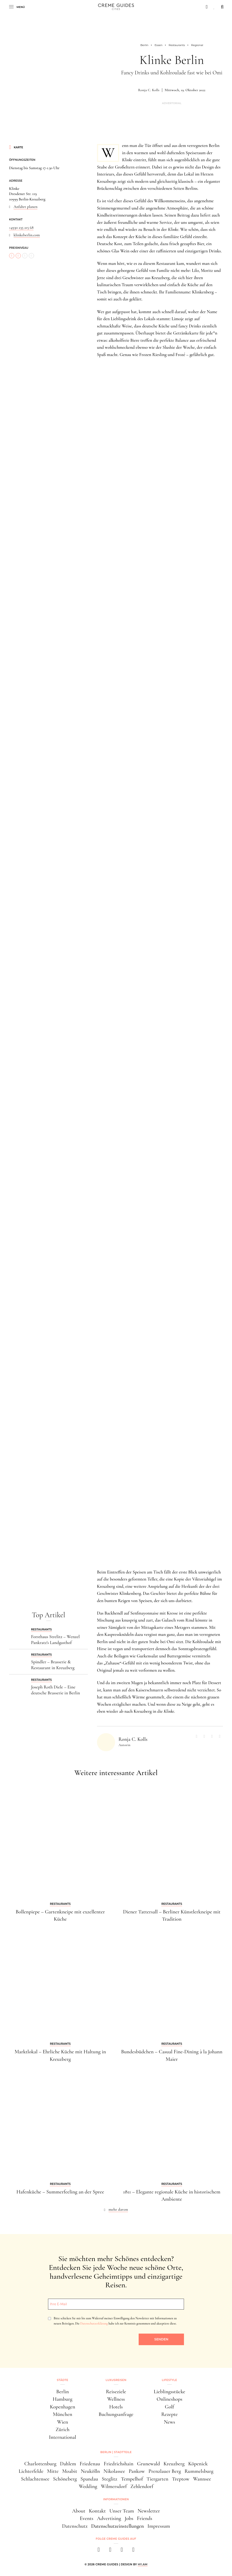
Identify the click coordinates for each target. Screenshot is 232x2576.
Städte (62, 2380)
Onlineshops (169, 2399)
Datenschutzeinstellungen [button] (117, 2526)
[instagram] (110, 2551)
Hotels (116, 2407)
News (169, 2422)
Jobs (129, 2518)
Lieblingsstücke (169, 2391)
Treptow (180, 2479)
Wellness (116, 2399)
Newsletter (149, 2511)
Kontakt (97, 2511)
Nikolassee (114, 2471)
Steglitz (109, 2479)
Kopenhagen (62, 2407)
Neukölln (90, 2471)
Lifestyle (169, 2380)
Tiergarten (157, 2479)
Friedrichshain (118, 2464)
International (62, 2437)
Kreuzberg (174, 2464)
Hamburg (62, 2399)
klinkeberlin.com (27, 235)
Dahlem (68, 2464)
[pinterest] (122, 2551)
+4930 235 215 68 (21, 227)
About (78, 2511)
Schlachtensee (35, 2479)
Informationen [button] (116, 2499)
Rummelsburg (199, 2471)
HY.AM (142, 2564)
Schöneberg (65, 2479)
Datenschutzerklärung (94, 2323)
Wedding (88, 2486)
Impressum (158, 2526)
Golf (169, 2407)
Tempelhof (132, 2479)
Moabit (69, 2471)
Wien (62, 2422)
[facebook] (98, 2551)
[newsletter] (133, 2551)
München (62, 2414)
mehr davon (118, 2209)
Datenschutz (75, 2526)
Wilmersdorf (114, 2486)
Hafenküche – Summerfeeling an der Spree (60, 2192)
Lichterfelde (31, 2471)
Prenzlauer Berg (164, 2471)
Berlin (62, 2391)
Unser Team (121, 2511)
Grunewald (148, 2464)
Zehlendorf (141, 2486)
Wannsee (202, 2479)
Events (86, 2518)
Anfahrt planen (25, 206)
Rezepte (169, 2414)
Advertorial (171, 103)
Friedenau (90, 2464)
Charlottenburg (40, 2464)
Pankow (137, 2471)
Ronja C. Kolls (149, 90)
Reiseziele (116, 2391)
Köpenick (198, 2464)
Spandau (89, 2479)
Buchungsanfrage (116, 2414)
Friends (144, 2518)
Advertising (109, 2518)
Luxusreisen (116, 2380)
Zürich (62, 2429)
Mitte (53, 2471)
